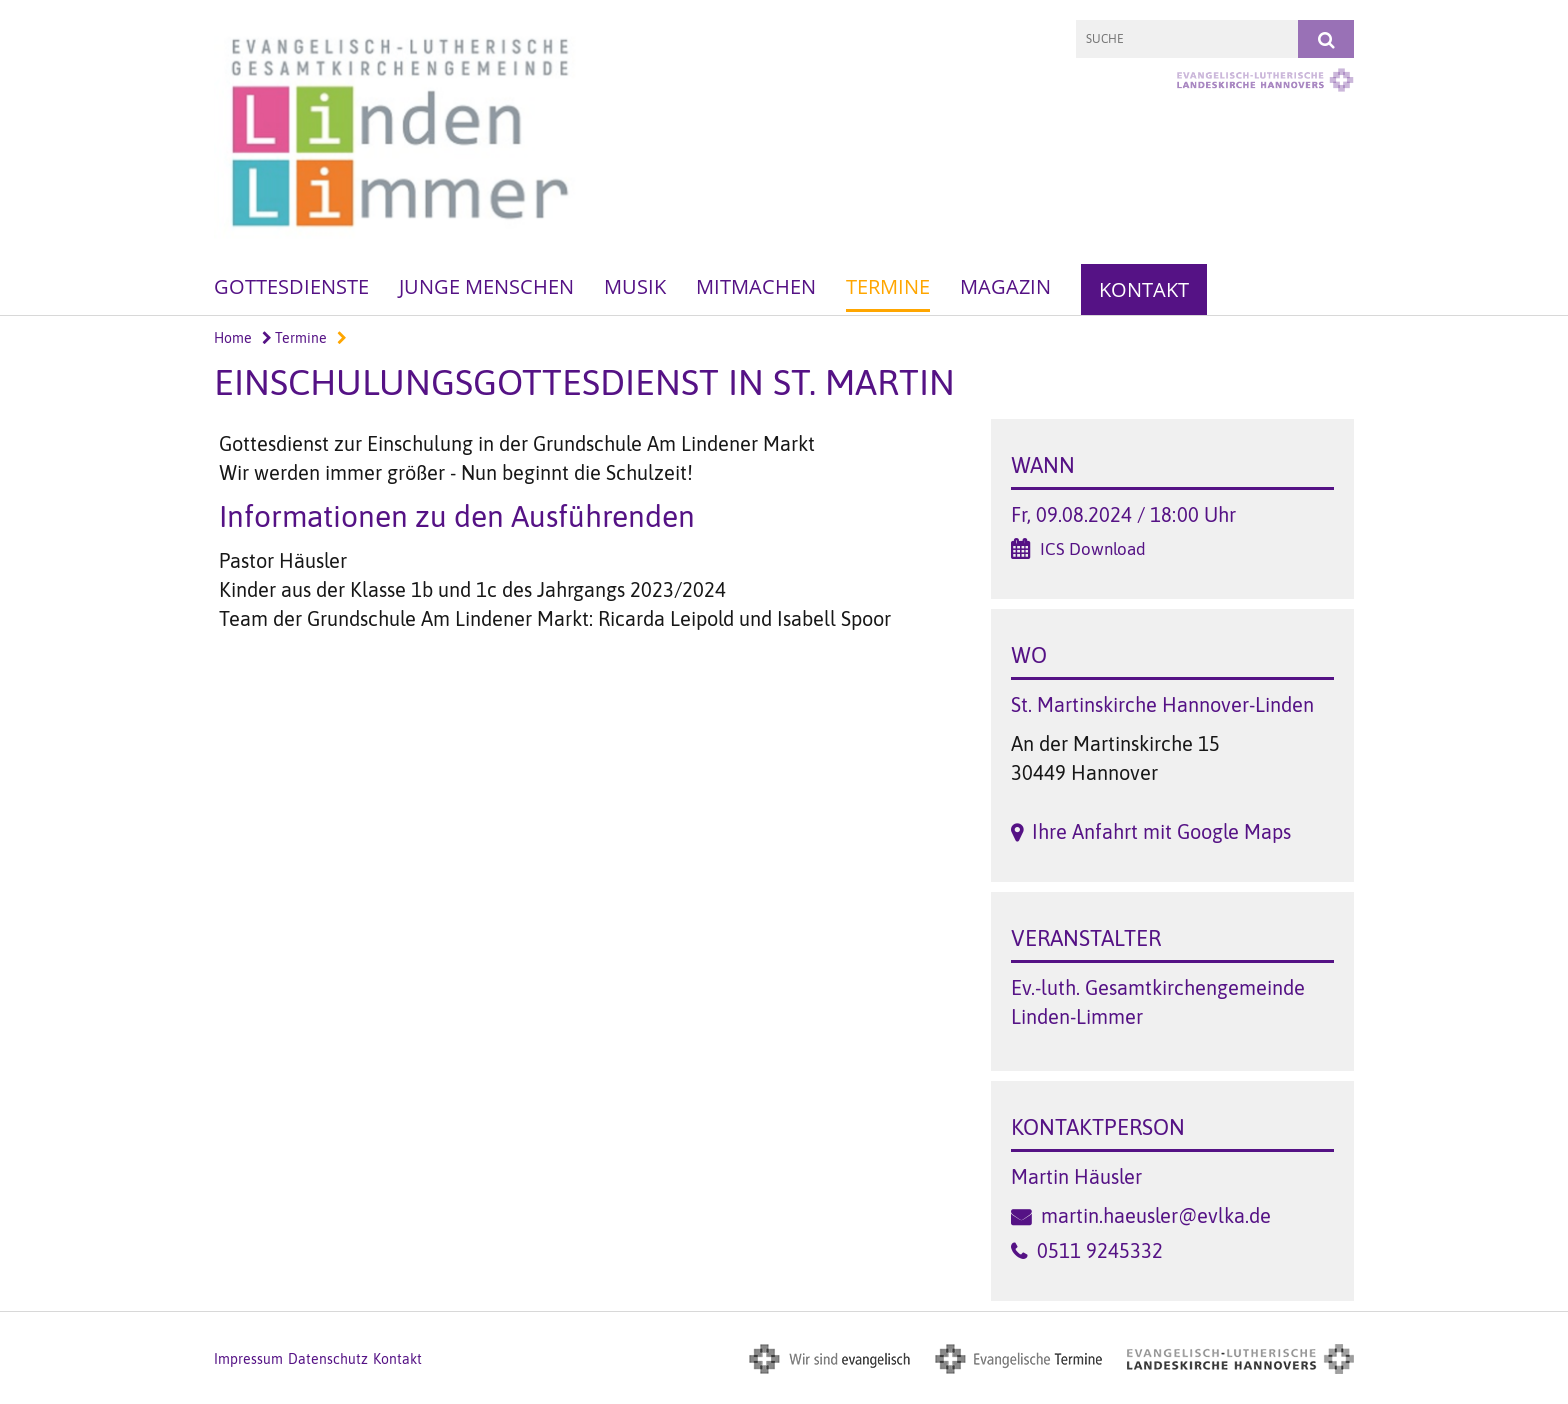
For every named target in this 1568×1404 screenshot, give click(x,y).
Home (233, 338)
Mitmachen (756, 286)
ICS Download (1093, 549)
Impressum (248, 1359)
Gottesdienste (291, 286)
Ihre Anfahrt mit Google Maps (1161, 831)
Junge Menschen (486, 286)
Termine (888, 286)
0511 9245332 (1100, 1250)
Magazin (1005, 286)
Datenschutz (328, 1359)
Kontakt (1144, 289)
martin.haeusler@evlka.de (1156, 1215)
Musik (635, 286)
